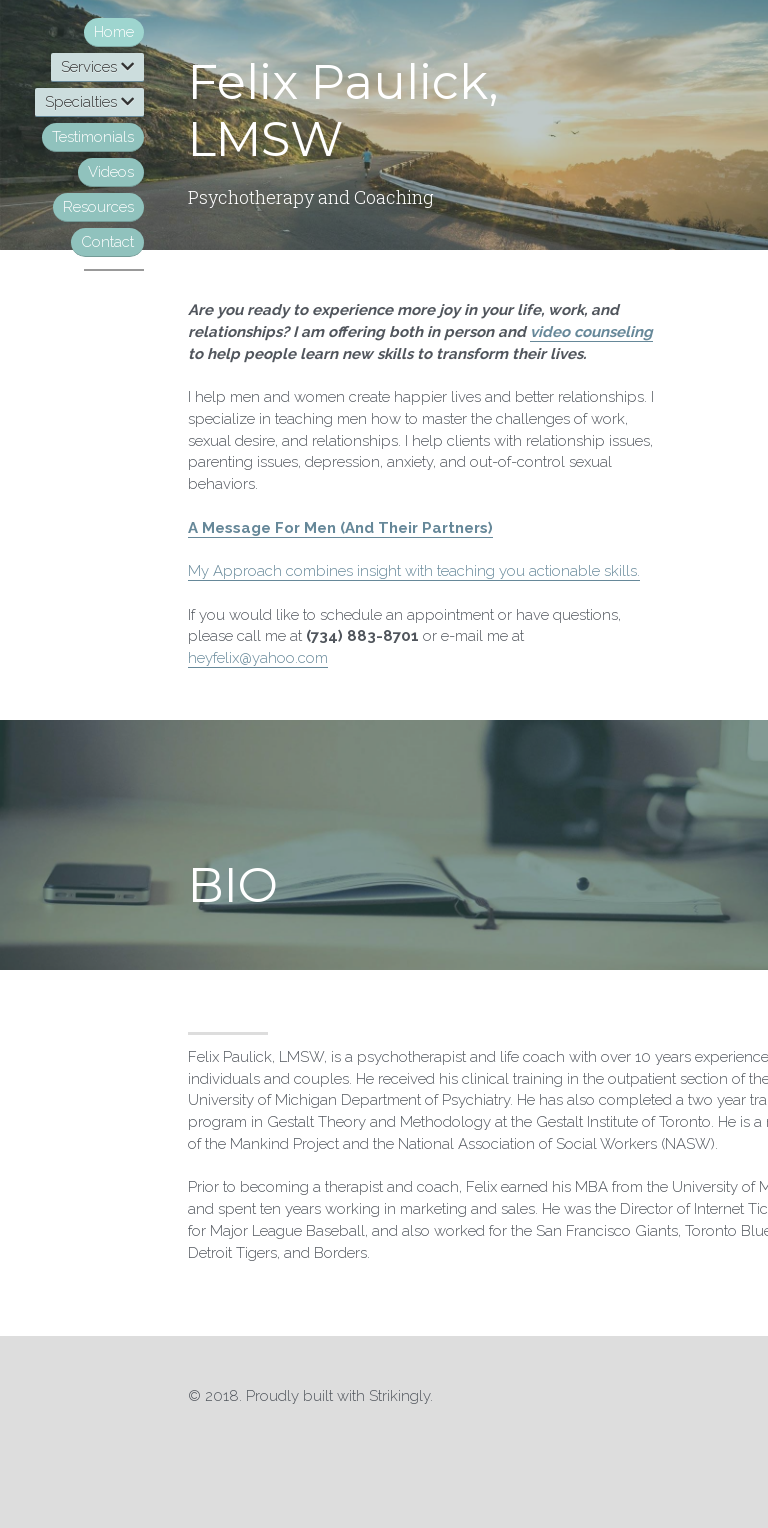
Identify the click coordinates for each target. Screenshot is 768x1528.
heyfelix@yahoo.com (258, 658)
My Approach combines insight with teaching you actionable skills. (414, 571)
